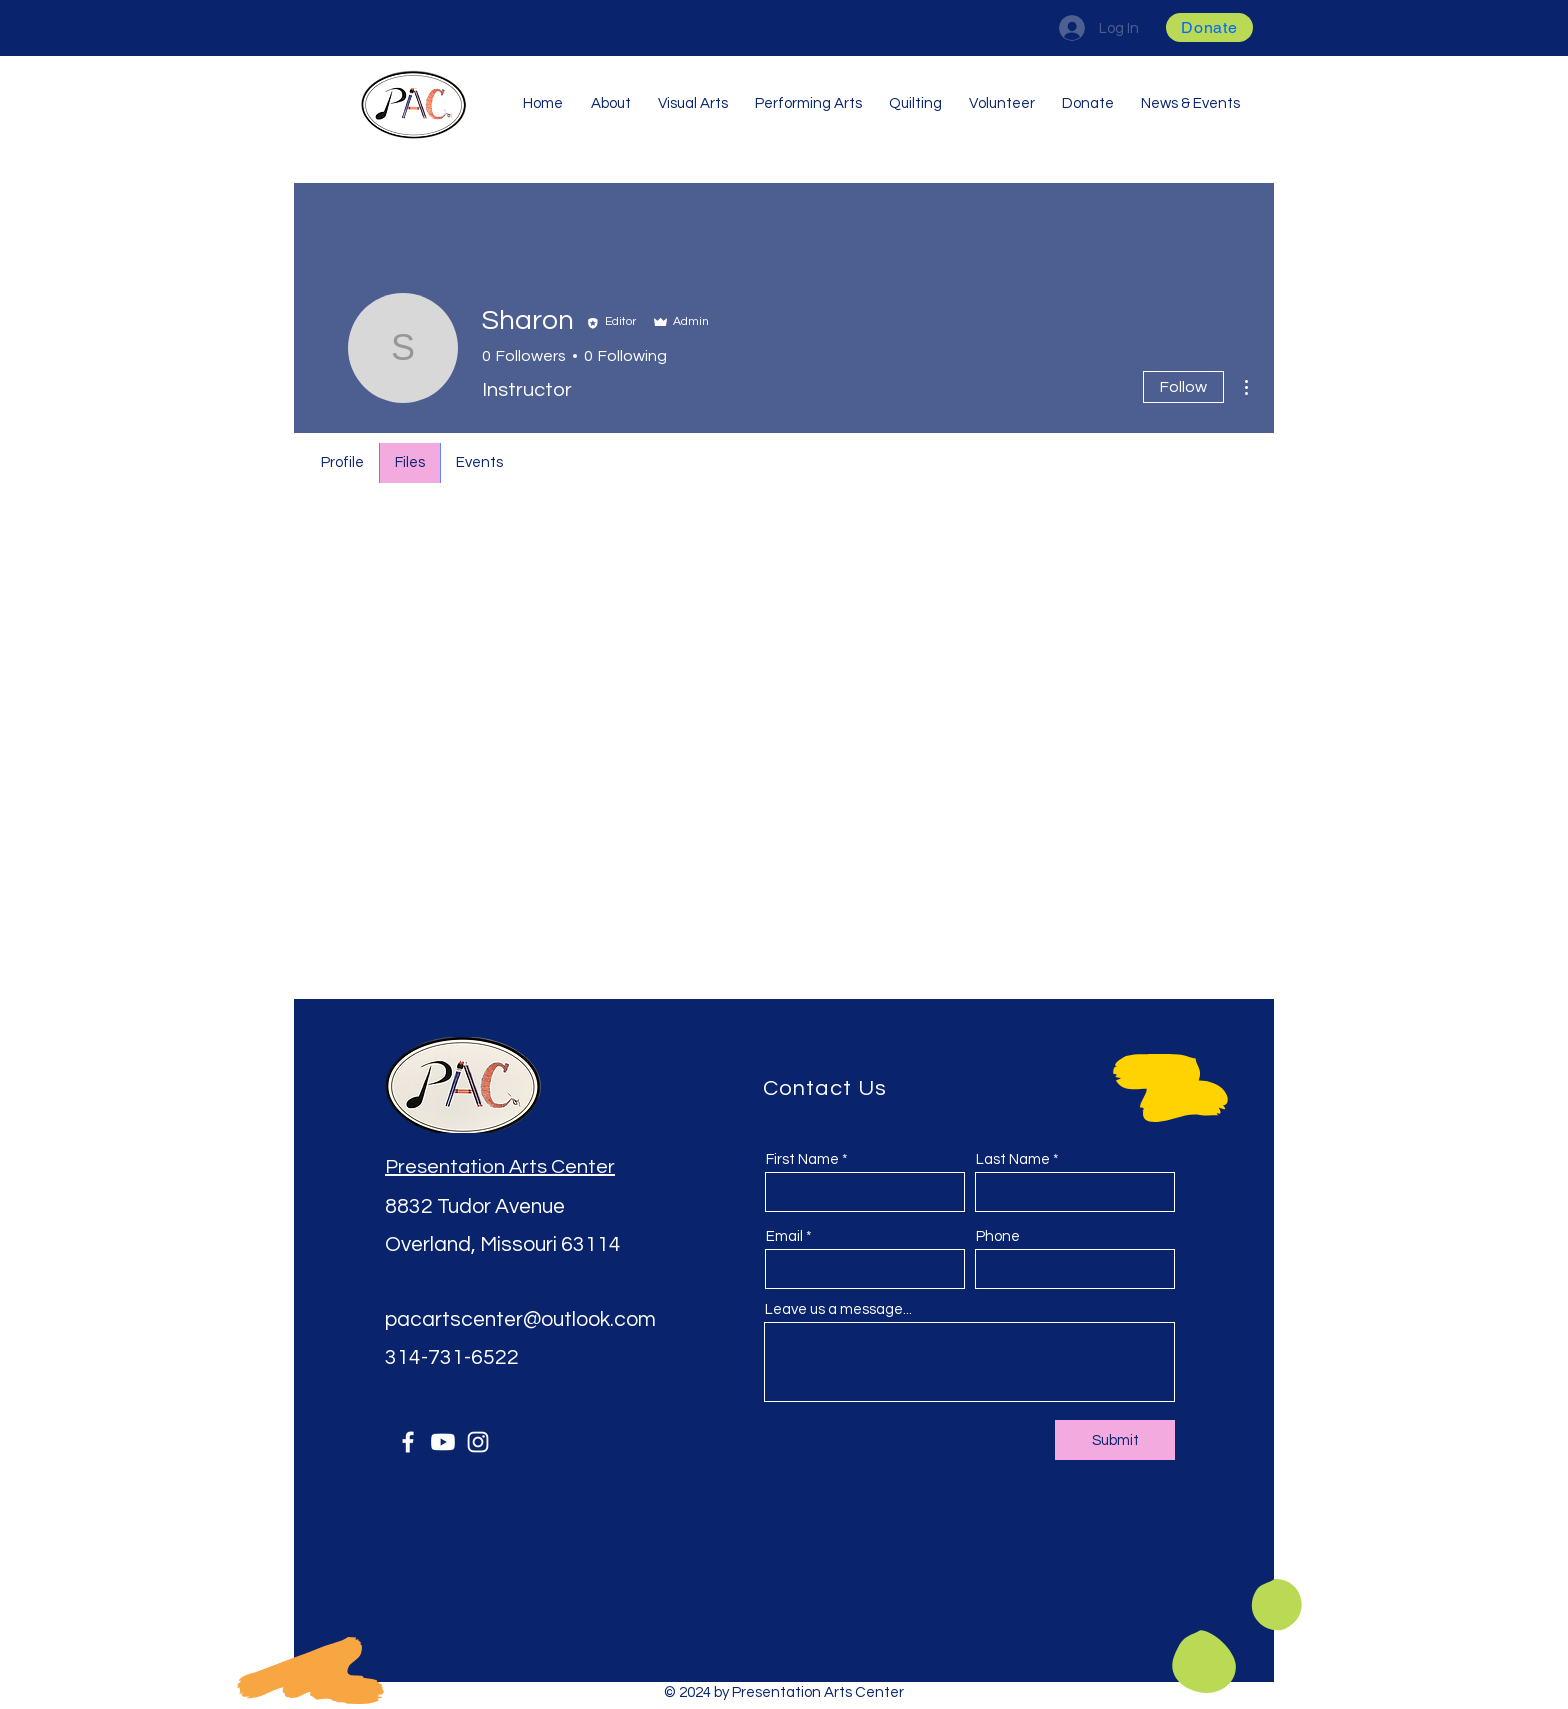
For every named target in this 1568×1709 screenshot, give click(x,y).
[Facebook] (408, 1442)
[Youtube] (443, 1442)
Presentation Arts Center (500, 1167)
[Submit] (1115, 1440)
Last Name (1013, 1159)
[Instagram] (478, 1442)
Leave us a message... (838, 1309)
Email (784, 1236)
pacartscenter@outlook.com (520, 1319)
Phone (998, 1236)
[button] (1209, 27)
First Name (802, 1159)
